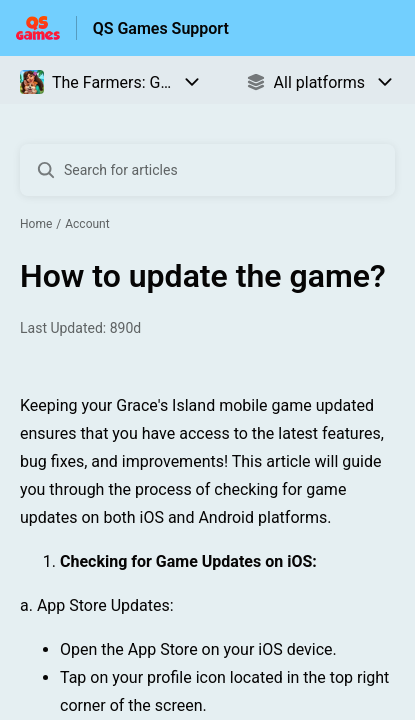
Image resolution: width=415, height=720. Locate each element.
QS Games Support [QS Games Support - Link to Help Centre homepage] (161, 28)
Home (36, 224)
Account (87, 224)
